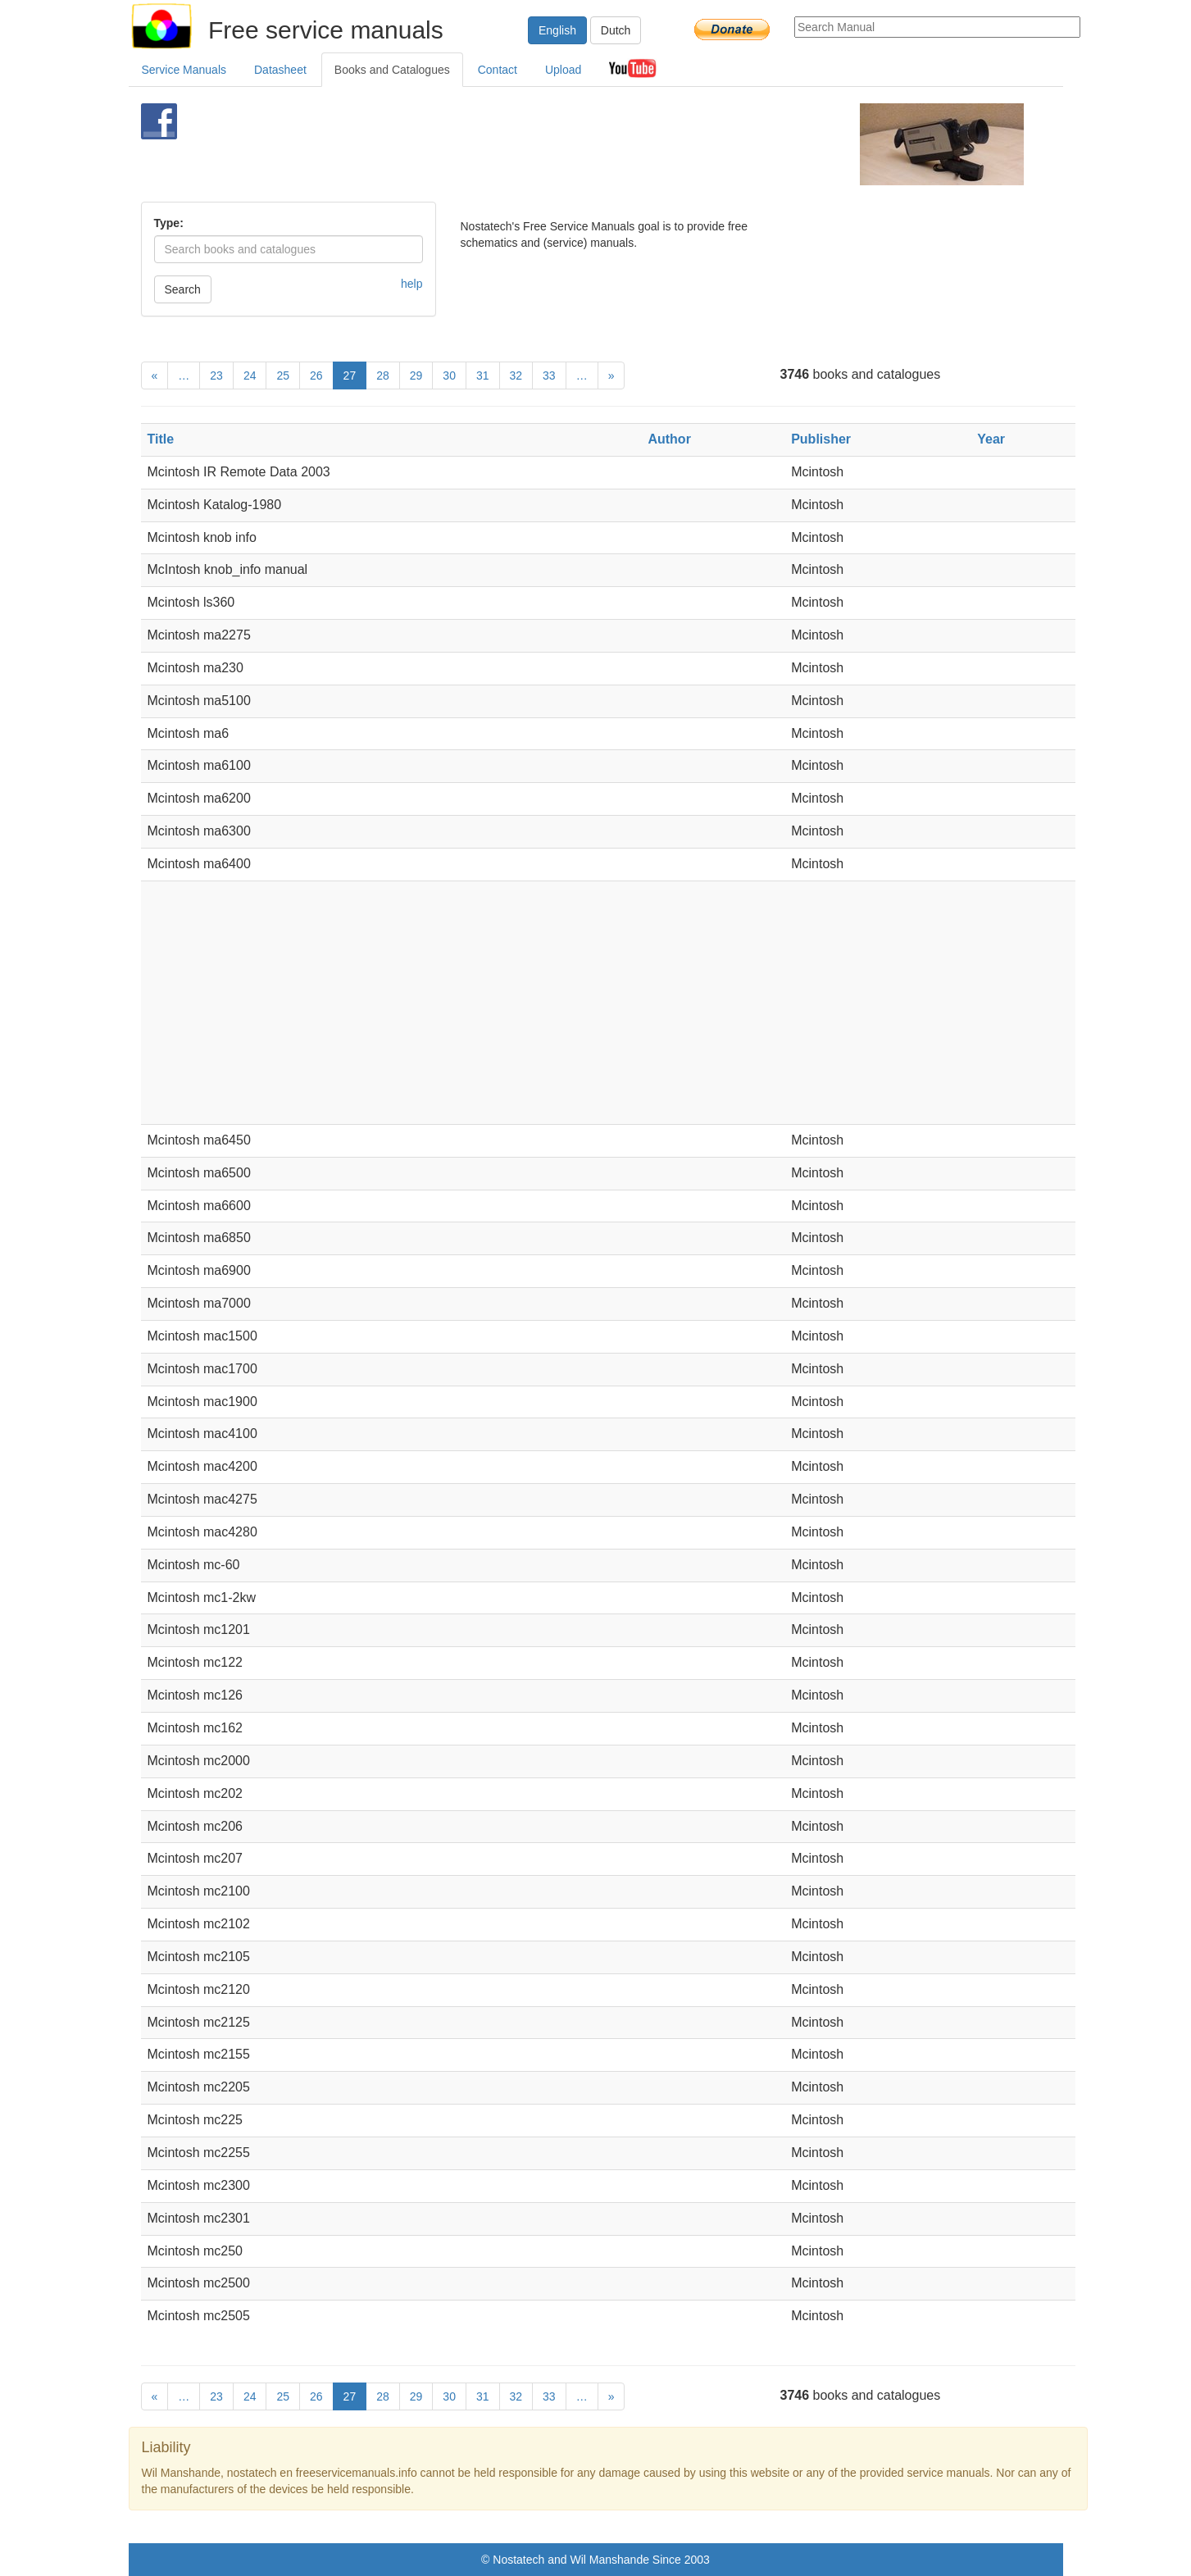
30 (449, 375)
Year (991, 439)
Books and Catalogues (392, 69)
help (411, 283)
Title (161, 439)
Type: (169, 223)
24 (250, 375)
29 (416, 375)
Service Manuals (184, 69)
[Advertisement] (568, 144)
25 (282, 375)
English (557, 30)
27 (350, 375)
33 (549, 375)
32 (516, 375)
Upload (563, 69)
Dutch (616, 30)
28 (382, 375)
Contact (497, 69)
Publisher (821, 439)
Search (183, 289)
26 (316, 375)
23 (216, 375)
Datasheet (280, 69)
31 (482, 375)
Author (669, 439)
